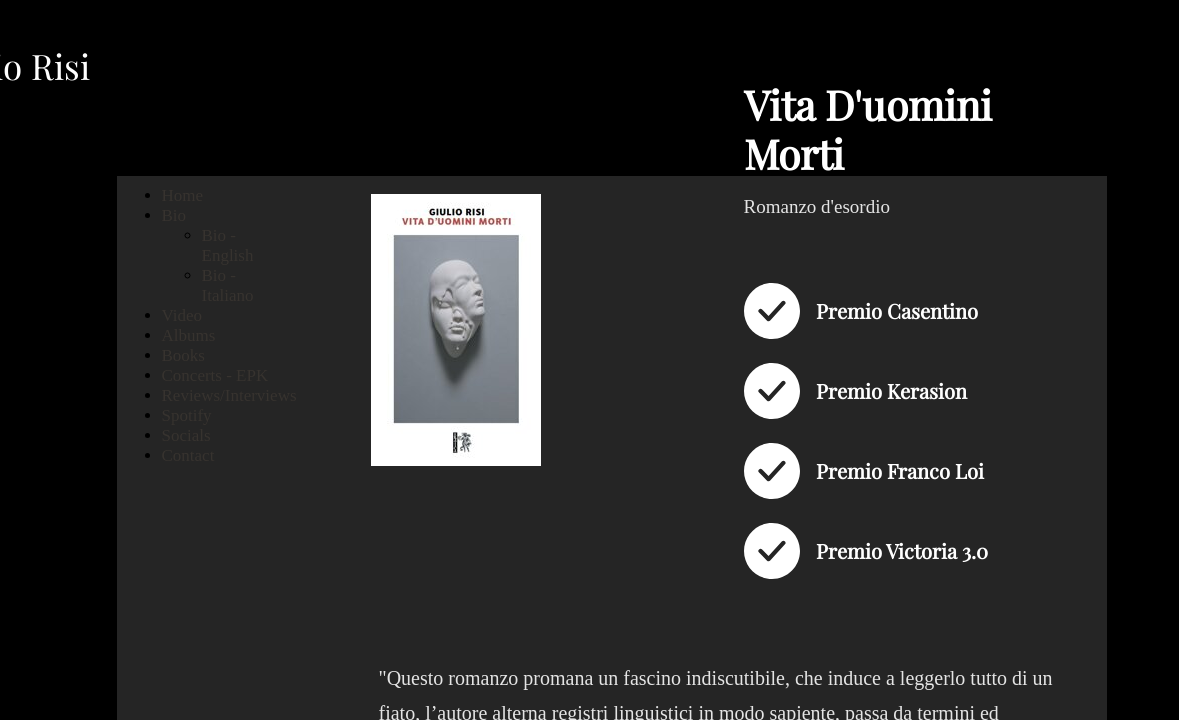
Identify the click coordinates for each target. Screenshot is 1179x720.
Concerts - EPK (215, 375)
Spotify (187, 415)
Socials (186, 435)
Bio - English (228, 245)
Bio (174, 215)
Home (183, 195)
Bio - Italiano (228, 285)
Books (183, 355)
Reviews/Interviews (229, 395)
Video (182, 315)
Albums (189, 335)
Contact (188, 455)
